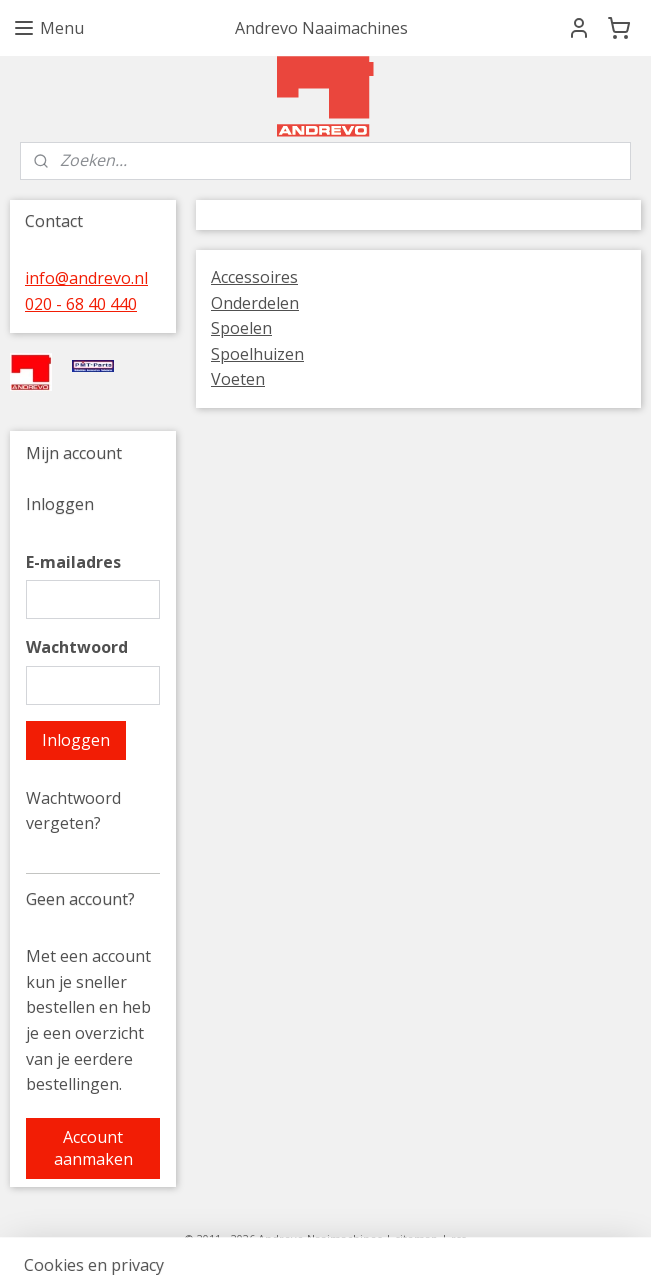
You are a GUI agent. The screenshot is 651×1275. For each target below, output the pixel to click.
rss (458, 1238)
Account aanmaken (93, 1148)
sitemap (416, 1238)
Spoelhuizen (257, 354)
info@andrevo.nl (86, 278)
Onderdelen (255, 303)
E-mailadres (73, 562)
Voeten (238, 379)
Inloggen (76, 740)
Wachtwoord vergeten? (73, 811)
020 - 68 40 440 (81, 304)
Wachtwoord (77, 647)
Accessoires (254, 277)
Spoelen (241, 328)
